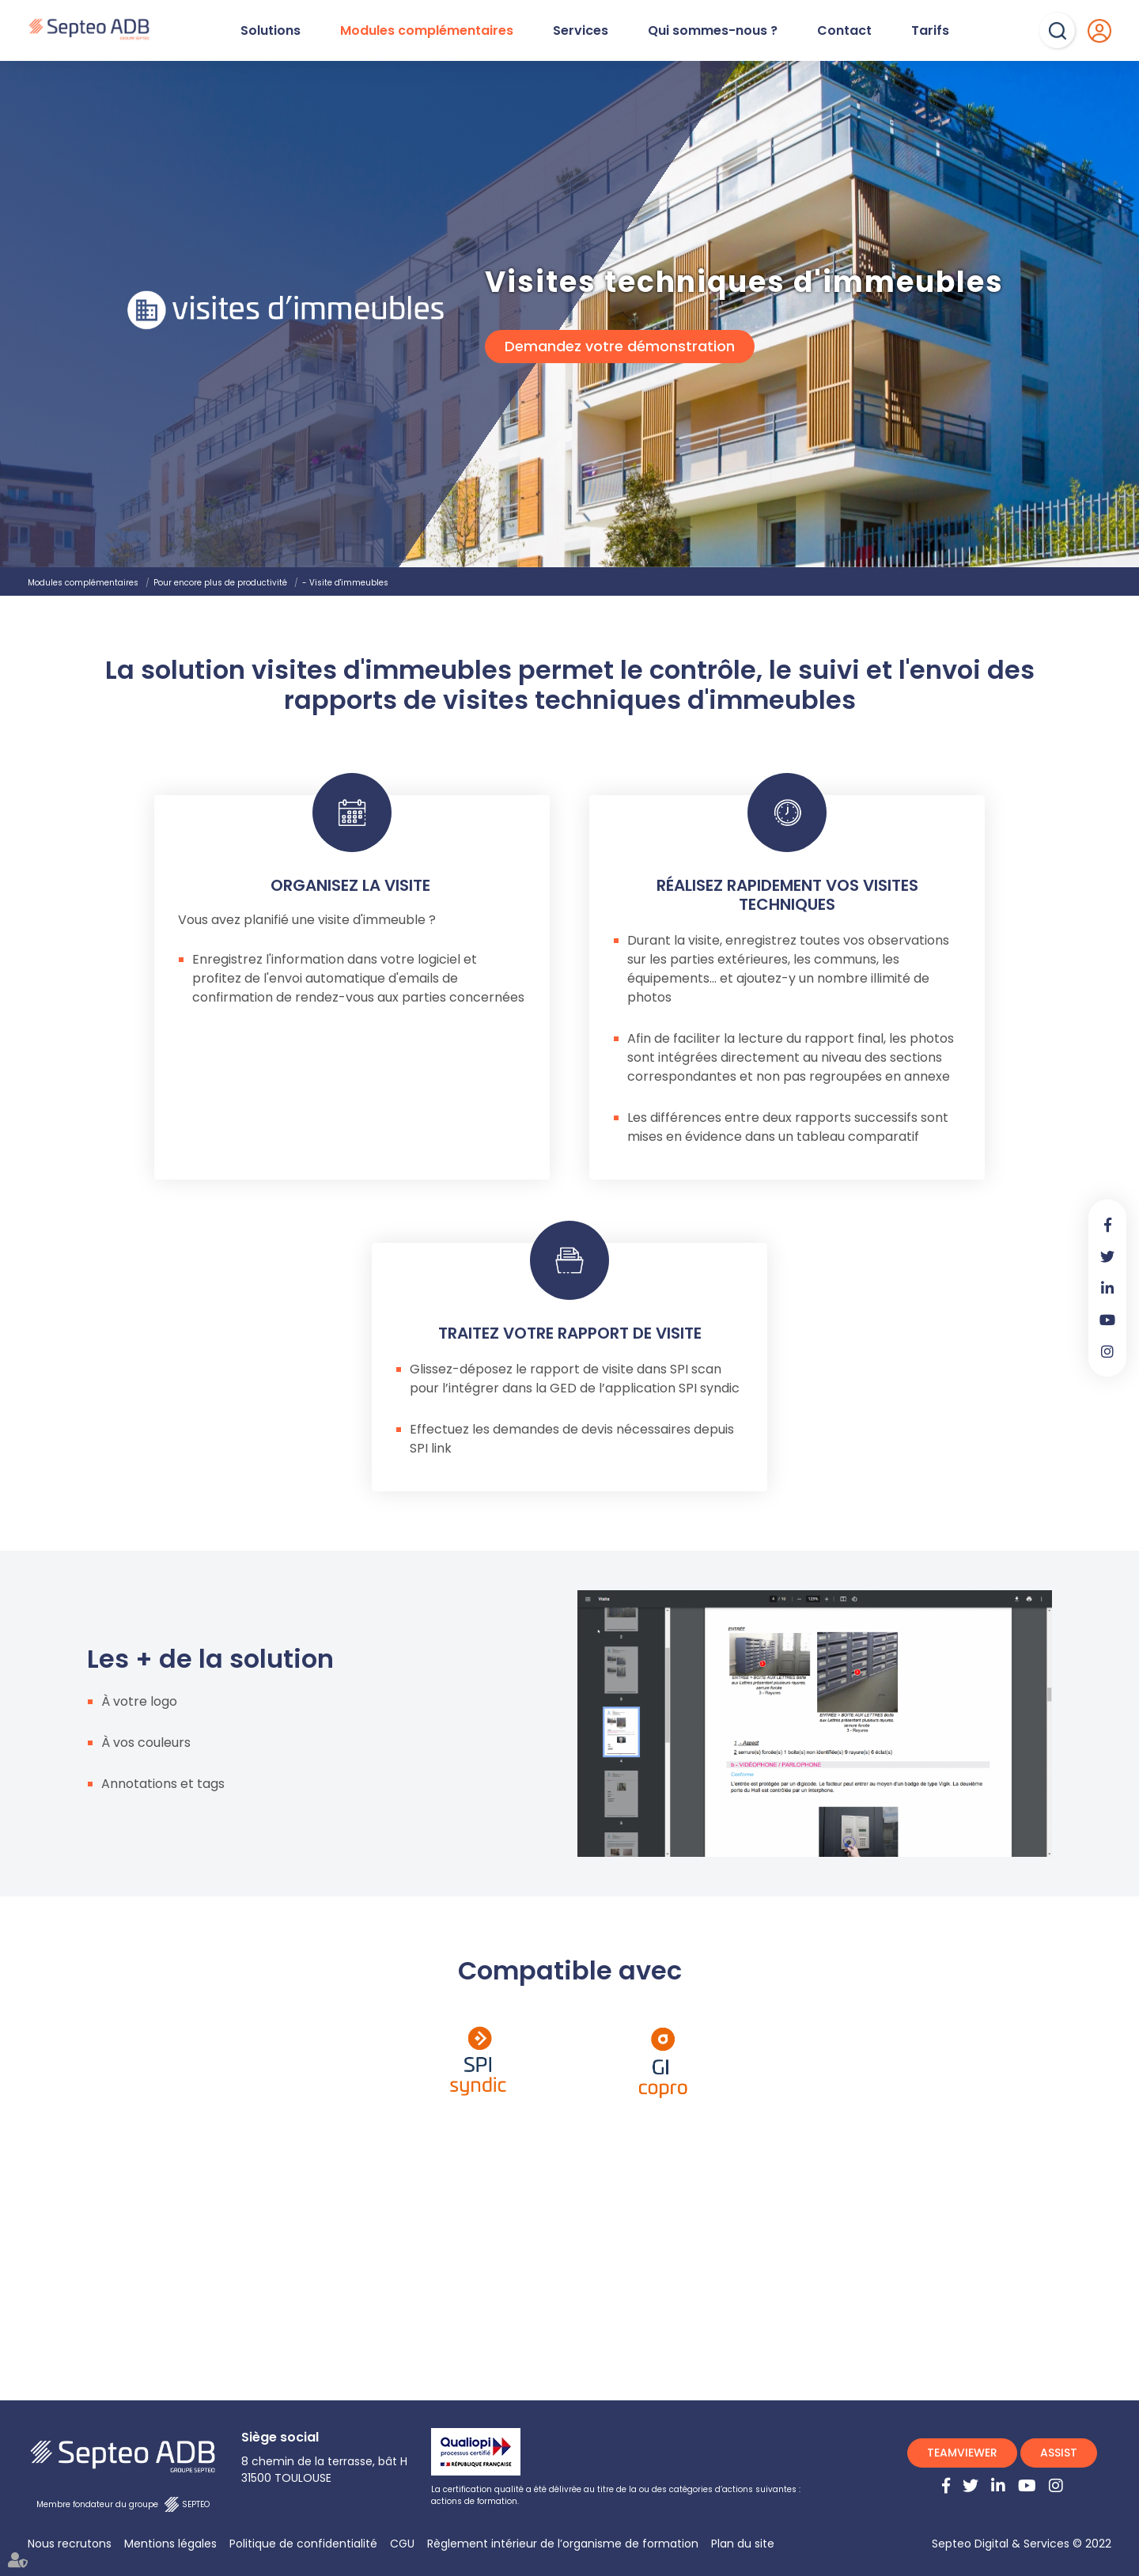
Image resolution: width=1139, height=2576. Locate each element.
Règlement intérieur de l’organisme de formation (562, 2543)
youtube (1107, 1319)
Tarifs (930, 31)
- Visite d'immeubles (345, 583)
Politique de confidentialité (303, 2543)
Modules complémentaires (426, 31)
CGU (402, 2543)
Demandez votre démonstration (620, 347)
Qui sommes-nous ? (713, 31)
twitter (1107, 1256)
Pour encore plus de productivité (220, 583)
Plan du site (742, 2543)
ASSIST (1058, 2452)
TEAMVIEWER (962, 2452)
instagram (1107, 1351)
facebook (1107, 1224)
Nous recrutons (70, 2543)
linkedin (1107, 1288)
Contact (844, 31)
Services (580, 31)
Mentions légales (170, 2543)
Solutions (270, 31)
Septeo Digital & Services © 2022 (1021, 2543)
